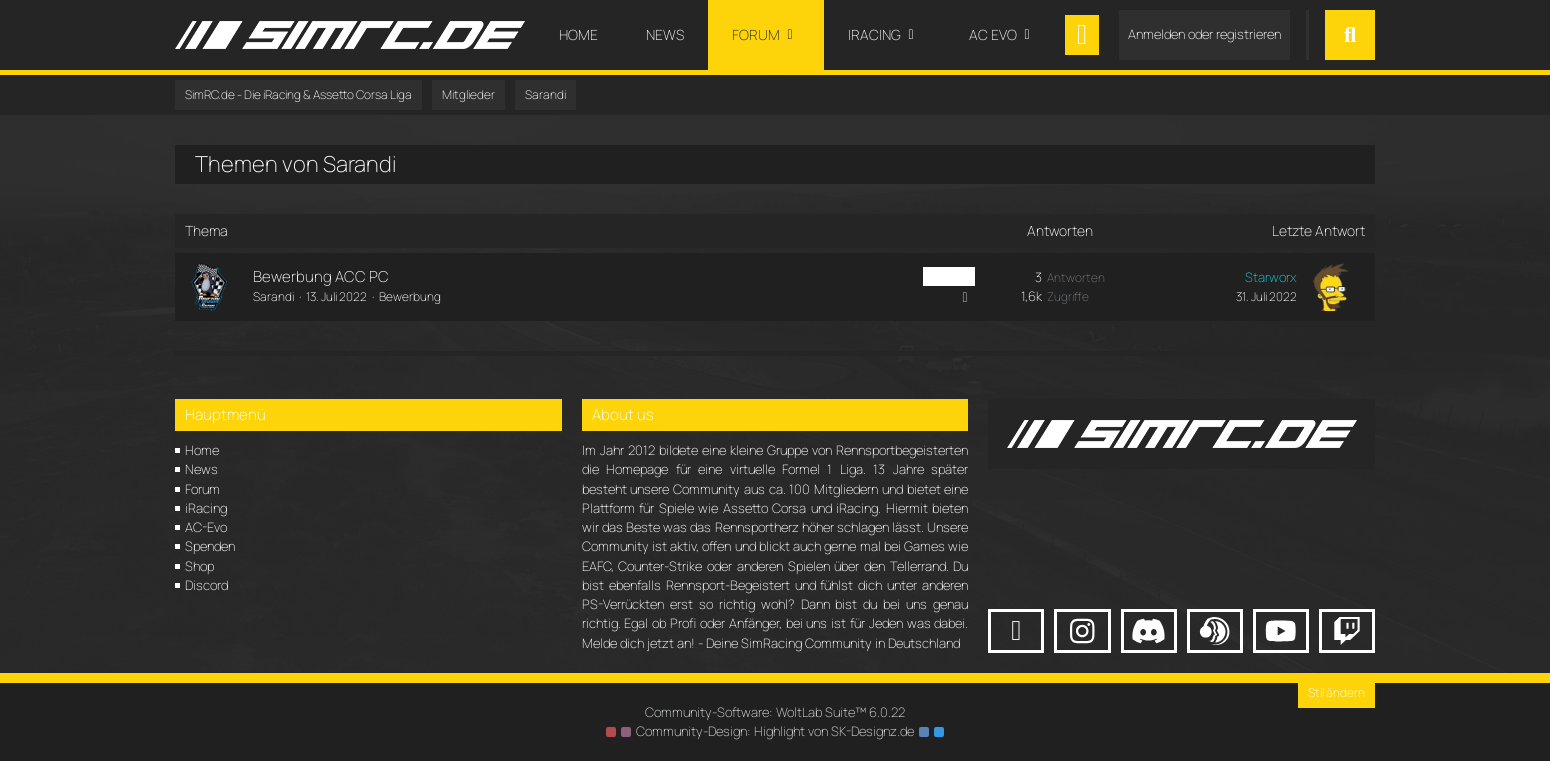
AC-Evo (206, 527)
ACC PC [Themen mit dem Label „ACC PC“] (949, 276)
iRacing (206, 508)
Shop (199, 566)
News (201, 469)
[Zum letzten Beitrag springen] (1331, 287)
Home (202, 450)
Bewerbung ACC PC (321, 276)
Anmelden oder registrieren (1204, 34)
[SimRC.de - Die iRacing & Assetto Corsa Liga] (350, 35)
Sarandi (273, 296)
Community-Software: (775, 712)
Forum (202, 489)
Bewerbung (410, 296)
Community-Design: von (775, 731)
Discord (206, 585)
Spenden (210, 546)
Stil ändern (1336, 692)
